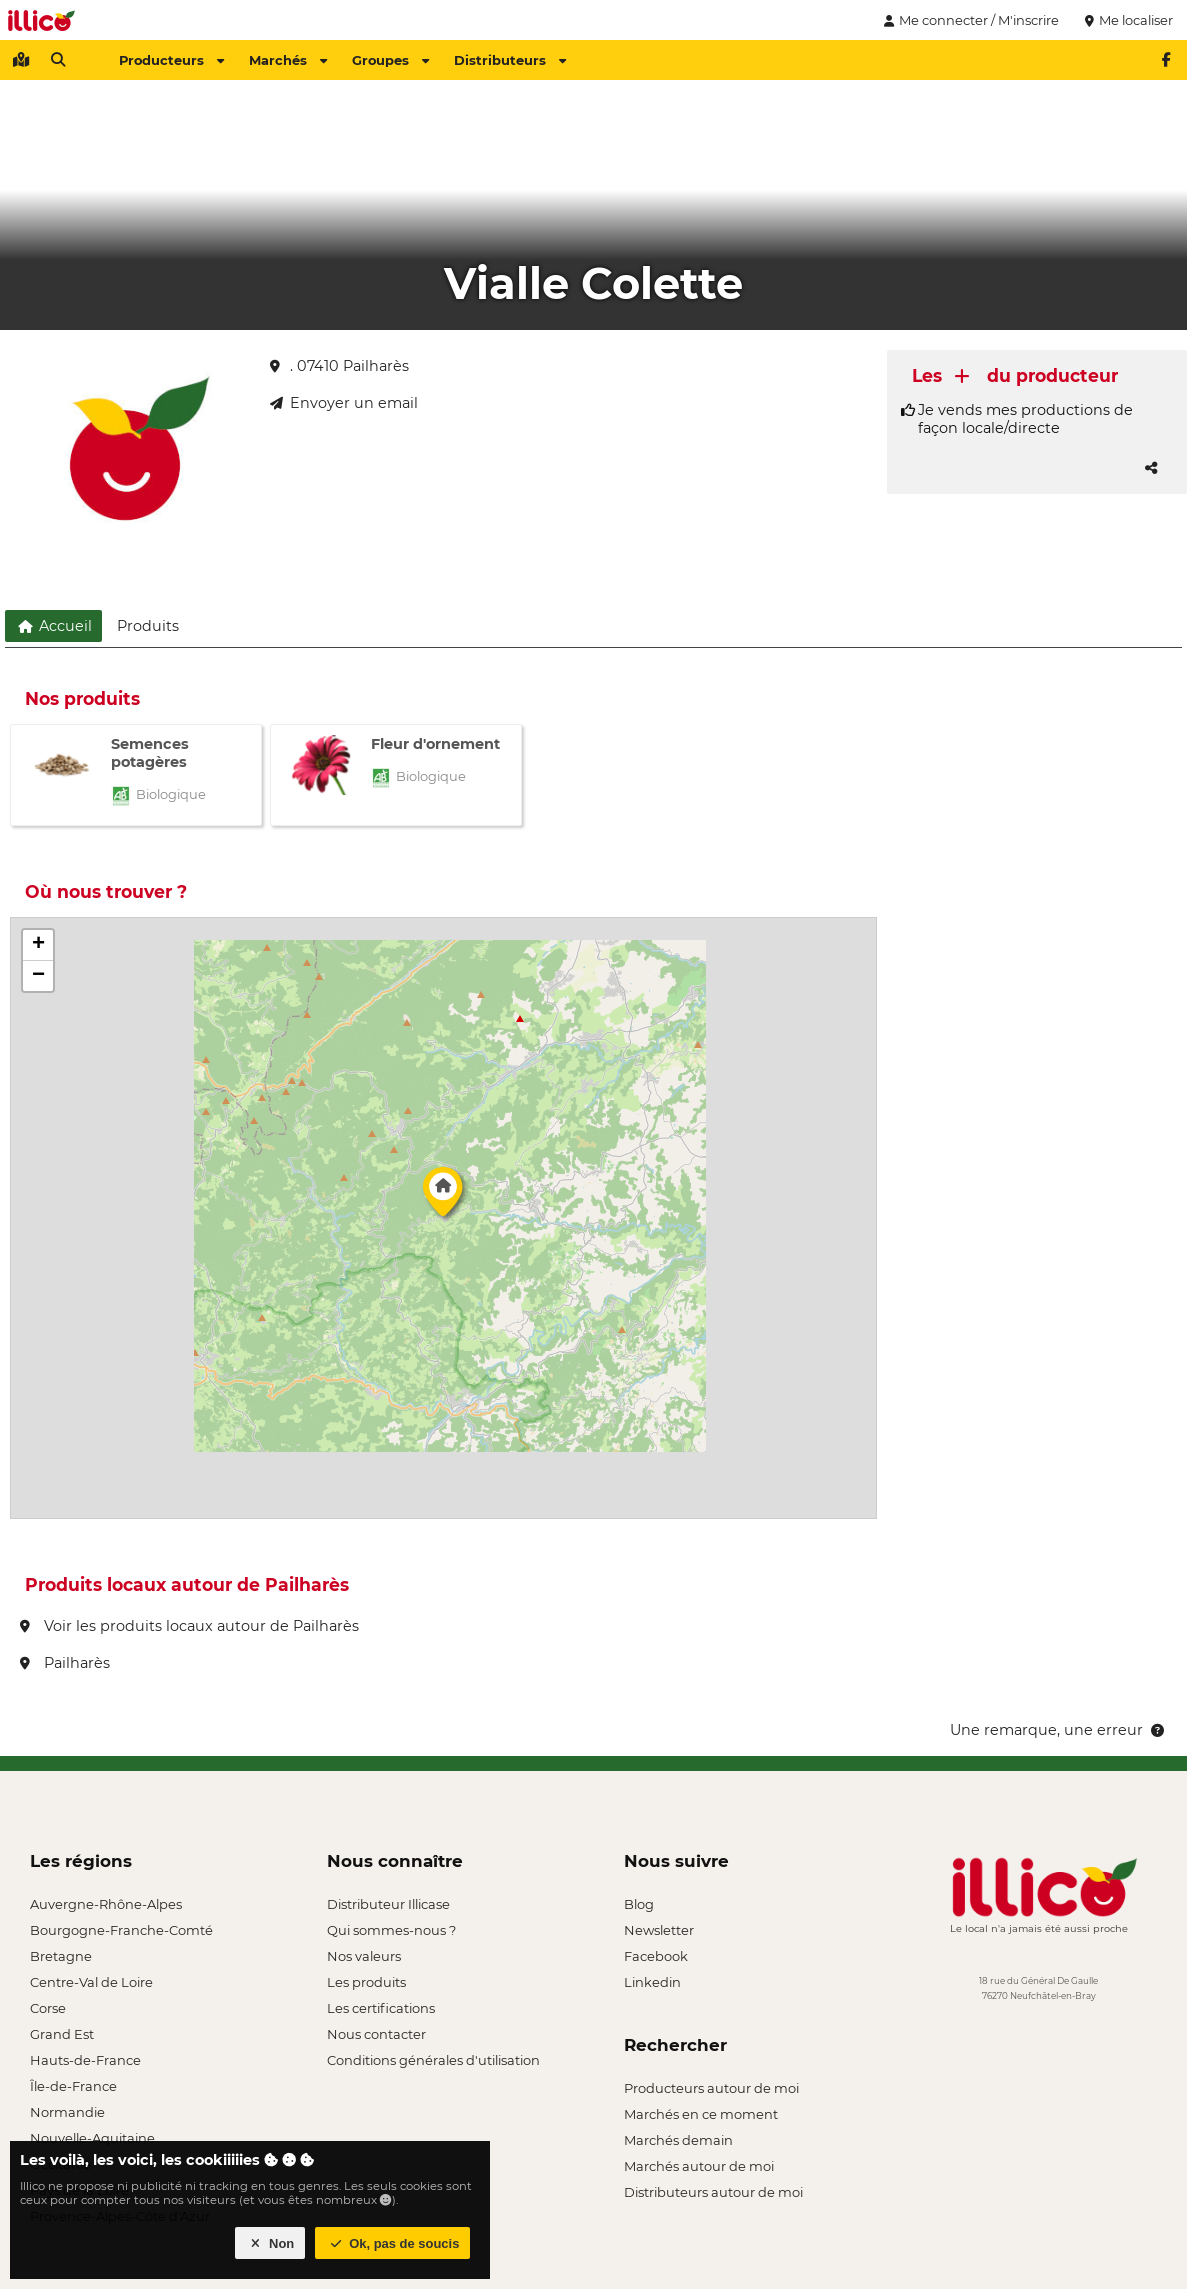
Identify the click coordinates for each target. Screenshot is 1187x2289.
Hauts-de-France (85, 2060)
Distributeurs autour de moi (713, 2192)
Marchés (288, 60)
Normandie (67, 2112)
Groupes (390, 60)
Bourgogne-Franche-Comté (121, 1930)
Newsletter (659, 1930)
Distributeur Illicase (388, 1904)
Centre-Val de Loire (91, 1982)
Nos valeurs (364, 1956)
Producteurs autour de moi (711, 2088)
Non (270, 2243)
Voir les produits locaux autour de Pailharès (189, 1626)
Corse (48, 2008)
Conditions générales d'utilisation (433, 2060)
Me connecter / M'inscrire (969, 20)
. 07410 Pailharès (339, 366)
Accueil (53, 626)
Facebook (656, 1956)
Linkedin (652, 1982)
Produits (148, 626)
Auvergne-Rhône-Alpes (106, 1904)
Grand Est (62, 2034)
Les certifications (381, 2008)
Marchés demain (678, 2140)
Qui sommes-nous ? (391, 1930)
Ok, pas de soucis (393, 2243)
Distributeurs (510, 60)
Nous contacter (376, 2034)
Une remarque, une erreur (1058, 1730)
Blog (639, 1904)
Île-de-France (73, 2086)
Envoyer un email (344, 403)
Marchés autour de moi (699, 2166)
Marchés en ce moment (701, 2114)
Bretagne (61, 1956)
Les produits (366, 1982)
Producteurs (171, 60)
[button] (443, 1197)
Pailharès (65, 1663)
